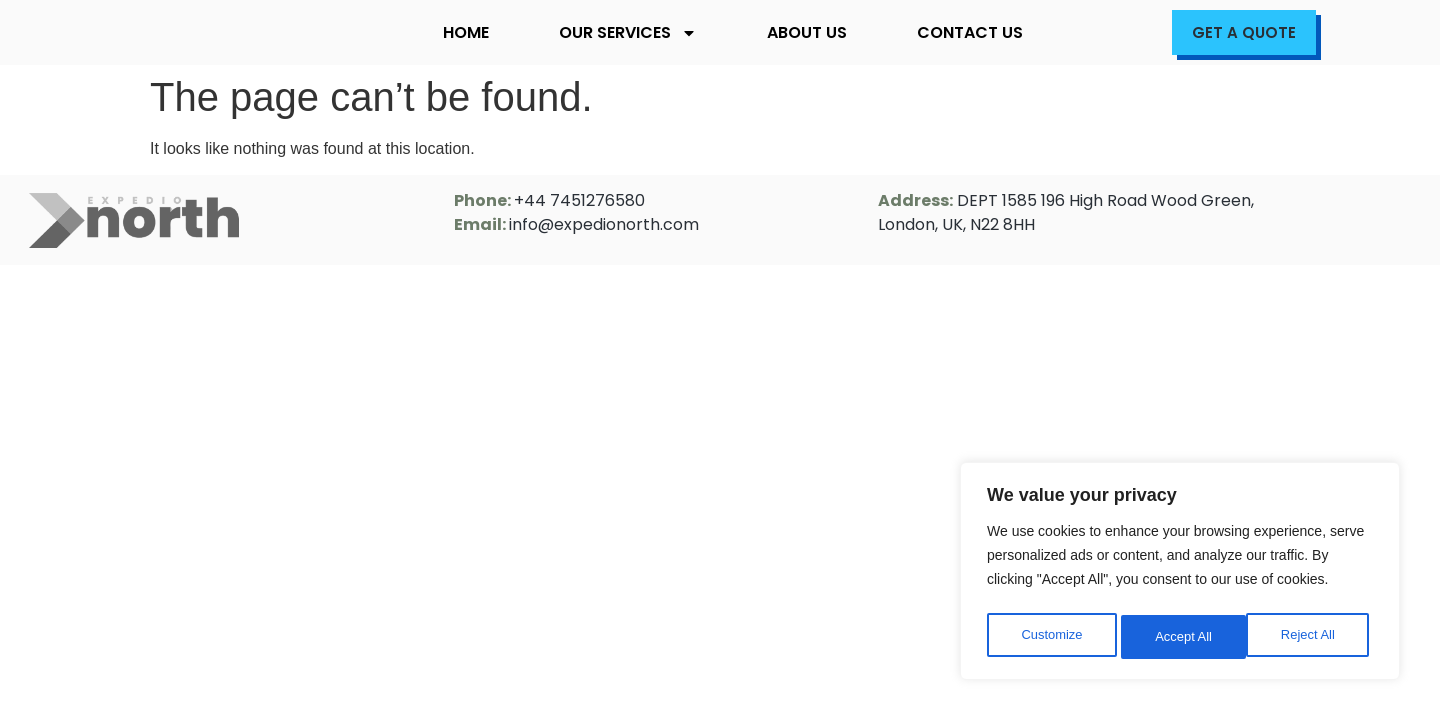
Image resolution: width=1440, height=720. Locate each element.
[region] (1180, 575)
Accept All (1311, 637)
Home (466, 32)
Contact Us (970, 32)
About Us (807, 32)
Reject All (1182, 637)
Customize (1051, 637)
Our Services (628, 33)
